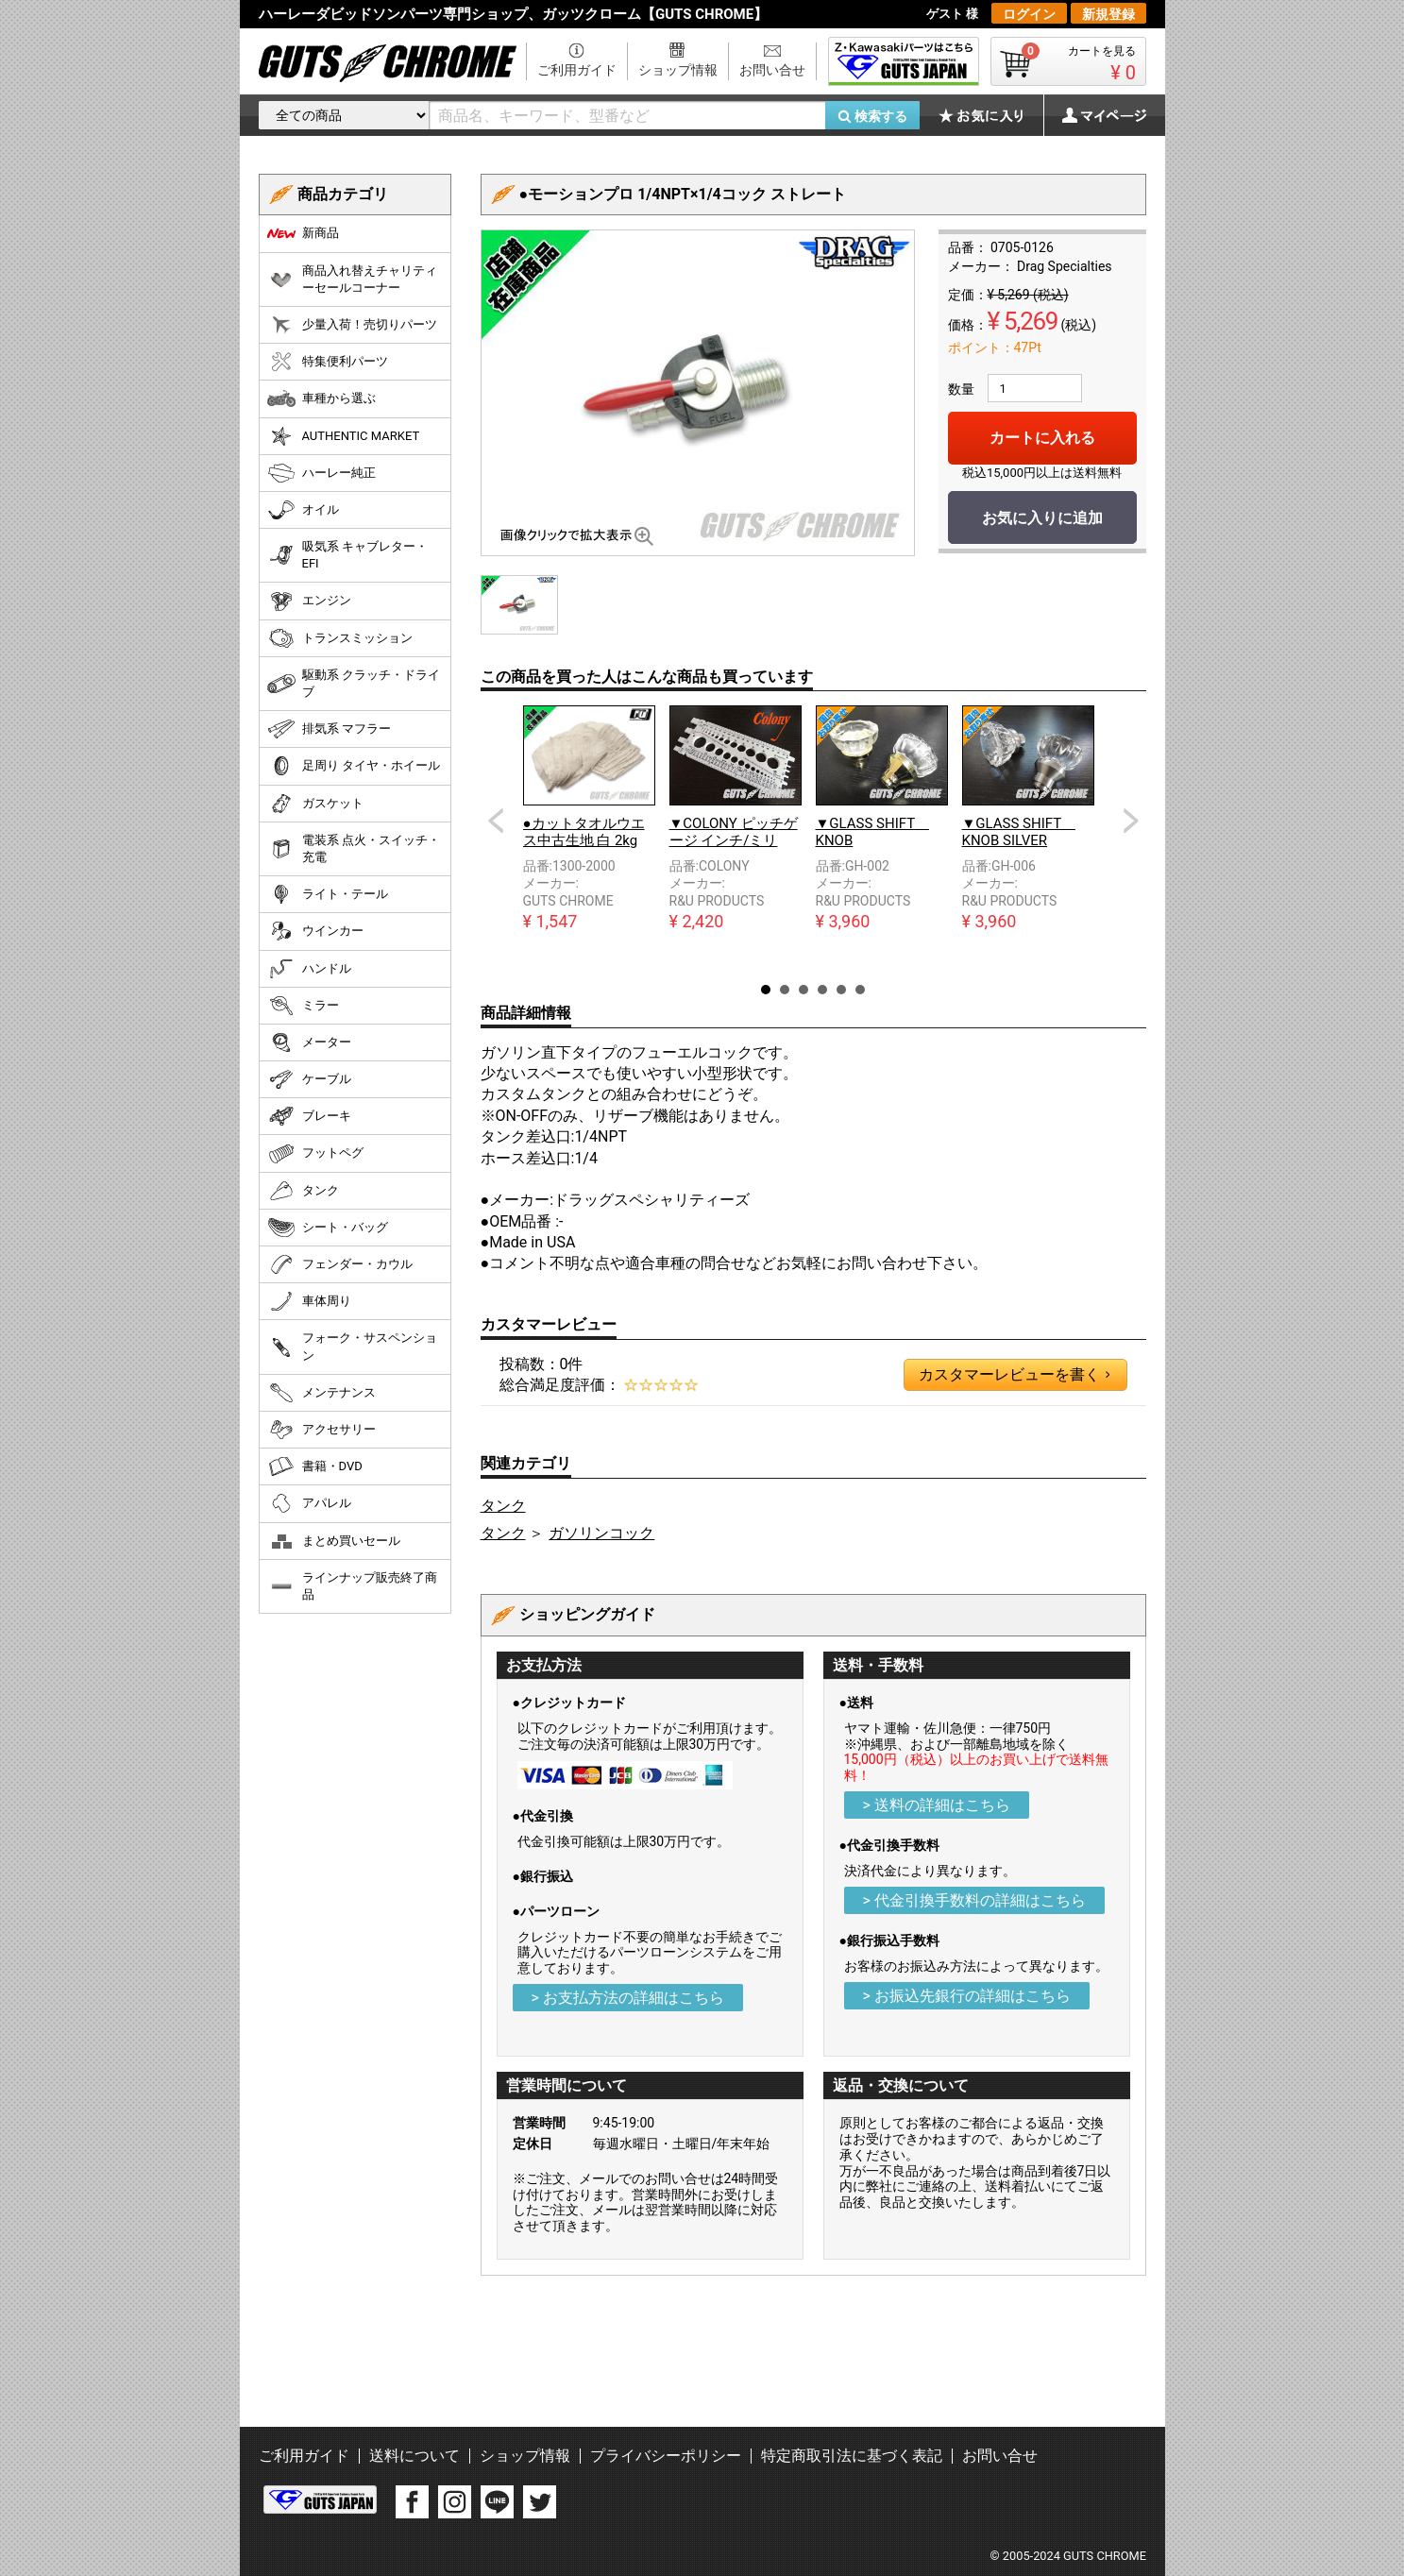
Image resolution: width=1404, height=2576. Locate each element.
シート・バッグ (327, 1227)
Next (1131, 820)
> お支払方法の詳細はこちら (628, 1998)
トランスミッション (340, 638)
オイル (303, 509)
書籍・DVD (315, 1466)
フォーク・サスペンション (352, 1346)
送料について (414, 2456)
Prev (496, 820)
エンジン (309, 601)
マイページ (1094, 115)
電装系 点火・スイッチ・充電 (353, 848)
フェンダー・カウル (340, 1264)
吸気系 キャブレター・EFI (347, 554)
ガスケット (315, 803)
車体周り (309, 1301)
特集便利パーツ (327, 361)
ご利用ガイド (577, 69)
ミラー (303, 1005)
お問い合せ (772, 69)
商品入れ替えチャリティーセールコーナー (352, 279)
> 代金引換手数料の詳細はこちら (974, 1900)
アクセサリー (321, 1429)
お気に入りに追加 (1042, 518)
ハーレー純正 (321, 473)
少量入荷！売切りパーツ (352, 324)
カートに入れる (1042, 438)
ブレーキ (309, 1116)
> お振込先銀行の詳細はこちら (967, 1996)
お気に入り (990, 115)
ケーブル (309, 1079)
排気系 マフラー (329, 729)
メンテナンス (321, 1392)
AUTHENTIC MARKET (343, 436)
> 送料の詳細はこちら (936, 1805)
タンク (503, 1506)
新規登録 (1108, 14)
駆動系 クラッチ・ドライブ (353, 683)
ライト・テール (327, 894)
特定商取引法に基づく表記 (851, 2456)
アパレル (309, 1503)
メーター (309, 1042)
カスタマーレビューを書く (1014, 1374)
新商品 (303, 233)
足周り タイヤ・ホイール (353, 765)
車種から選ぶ (321, 398)
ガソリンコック (601, 1533)
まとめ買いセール (333, 1541)
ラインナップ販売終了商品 (352, 1586)
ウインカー (315, 931)
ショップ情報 (678, 69)
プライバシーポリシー (665, 2456)
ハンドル (309, 968)
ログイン (1029, 14)
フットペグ (315, 1153)
